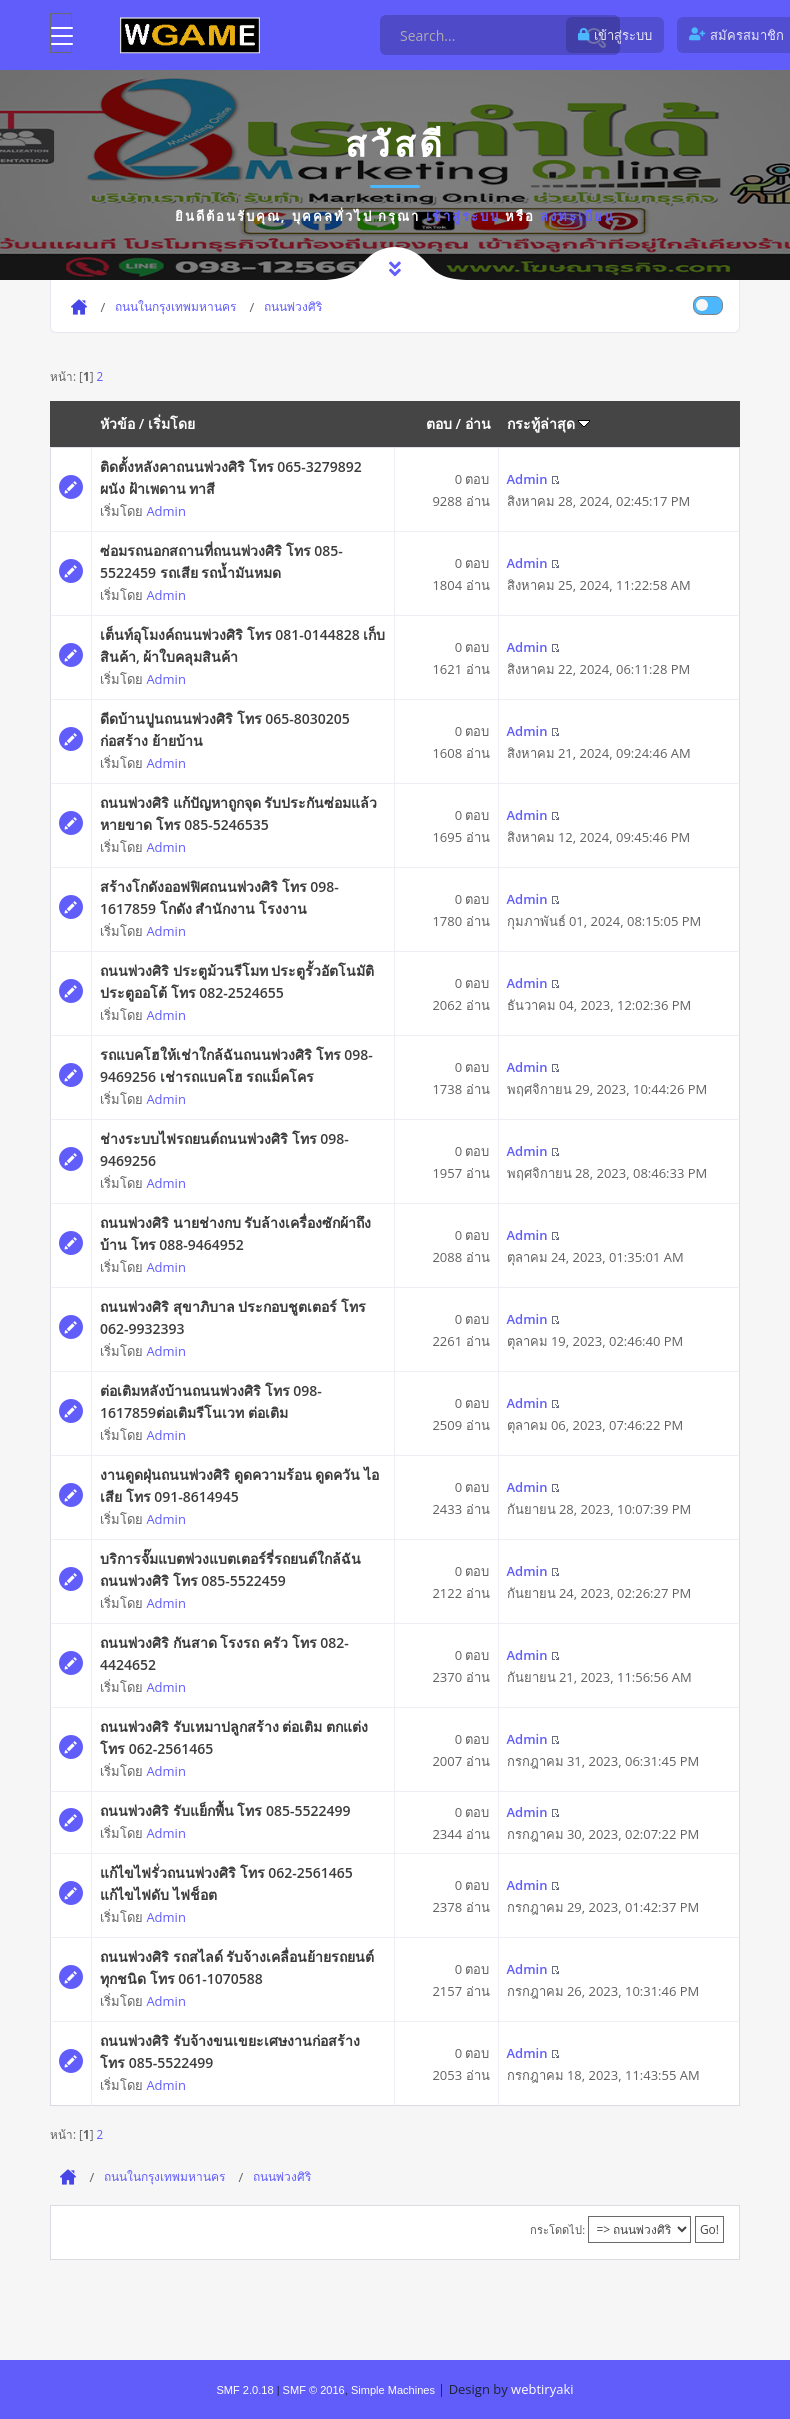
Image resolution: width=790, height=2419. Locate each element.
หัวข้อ (117, 423)
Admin (165, 511)
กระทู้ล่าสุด (549, 423)
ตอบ (439, 423)
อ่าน (478, 423)
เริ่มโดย (171, 423)
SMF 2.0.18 (244, 2390)
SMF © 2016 (314, 2390)
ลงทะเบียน (577, 216)
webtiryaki (542, 2389)
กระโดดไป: (557, 2229)
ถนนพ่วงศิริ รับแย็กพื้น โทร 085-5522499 (225, 1810)
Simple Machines (393, 2390)
